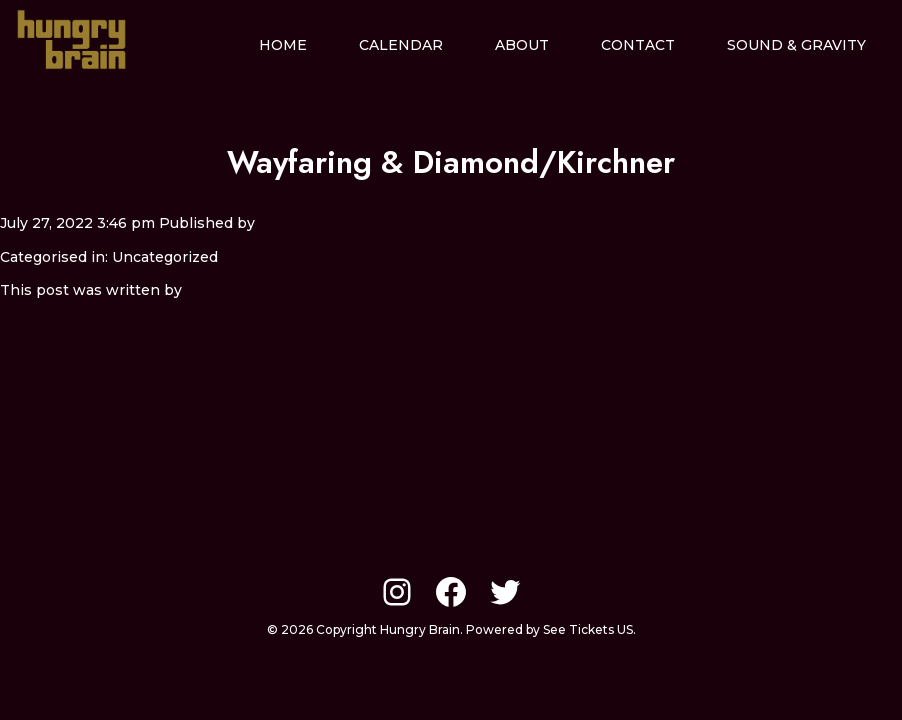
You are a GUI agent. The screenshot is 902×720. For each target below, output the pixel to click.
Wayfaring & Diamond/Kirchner (451, 162)
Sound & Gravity (796, 45)
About (522, 45)
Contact (638, 45)
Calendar (401, 45)
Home (283, 45)
